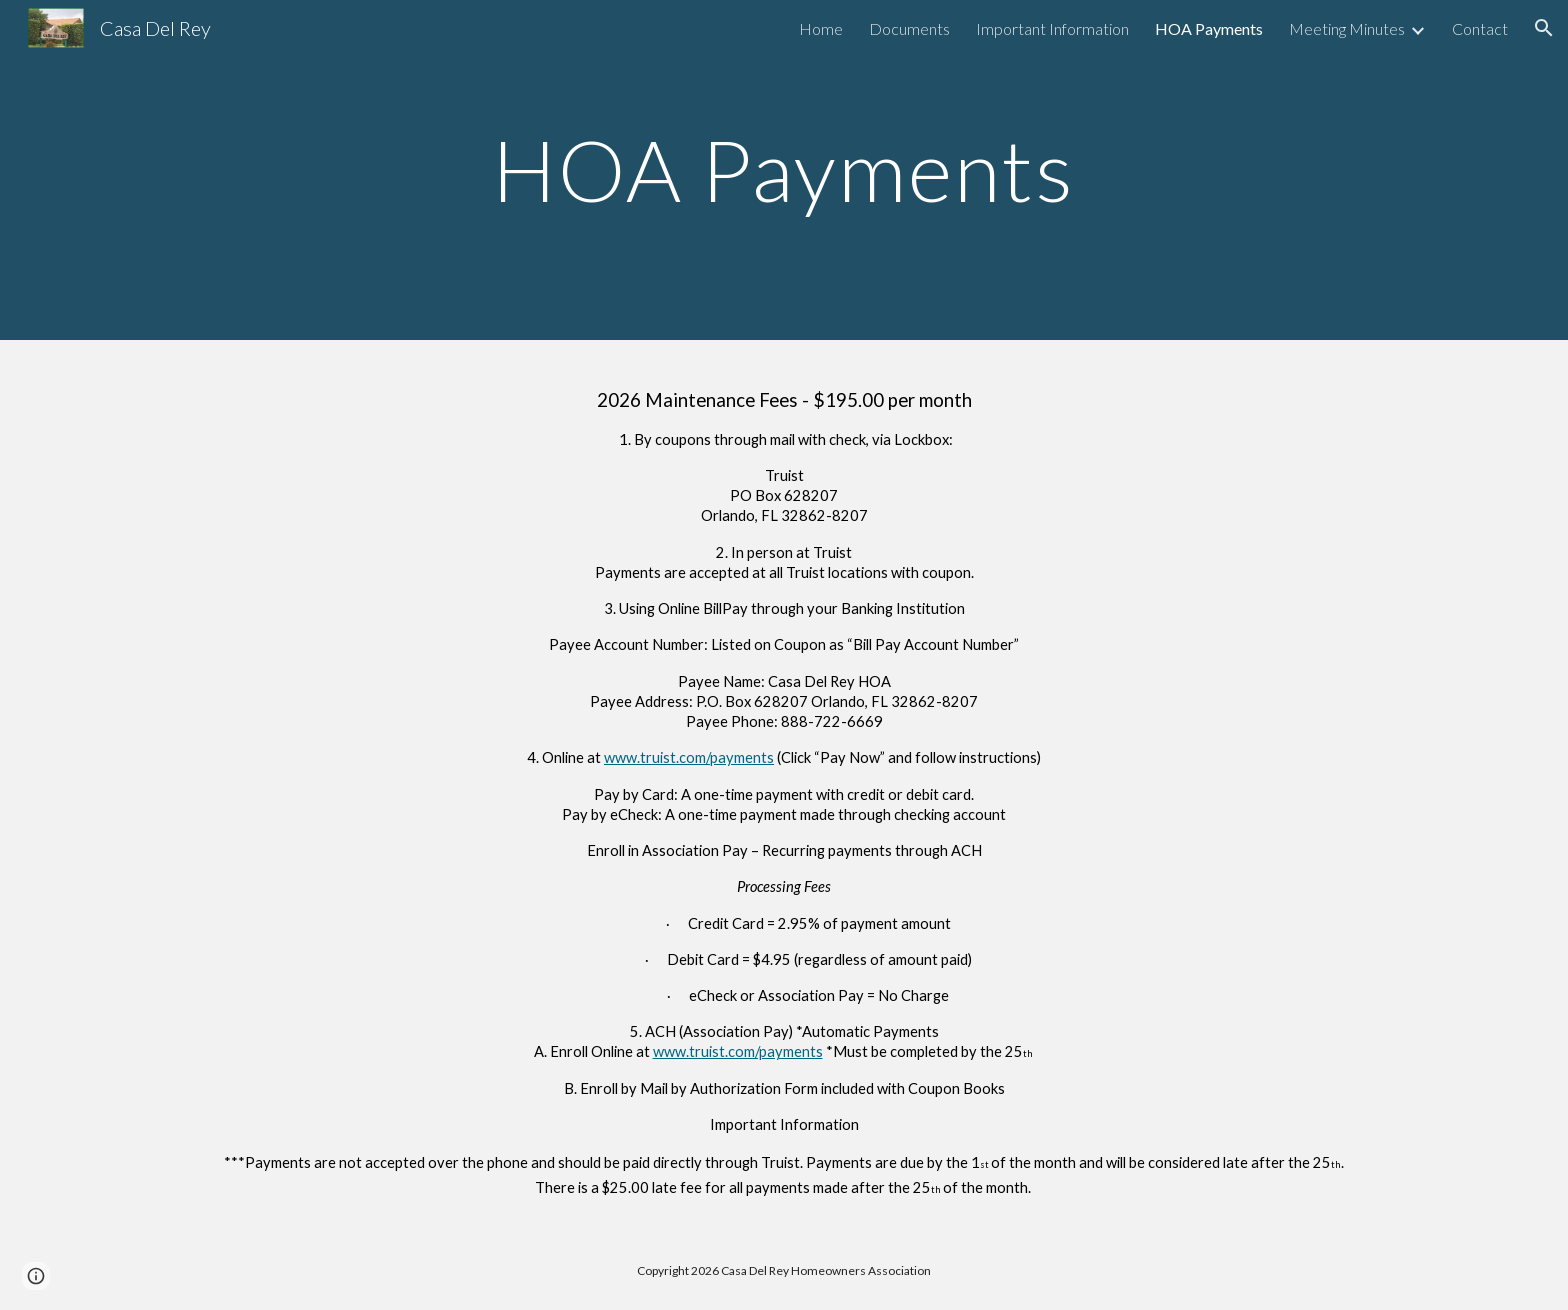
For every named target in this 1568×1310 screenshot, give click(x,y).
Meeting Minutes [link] (1347, 28)
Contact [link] (1480, 28)
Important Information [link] (1052, 28)
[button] (1544, 28)
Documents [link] (909, 28)
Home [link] (821, 28)
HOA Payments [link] (1209, 28)
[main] (784, 169)
